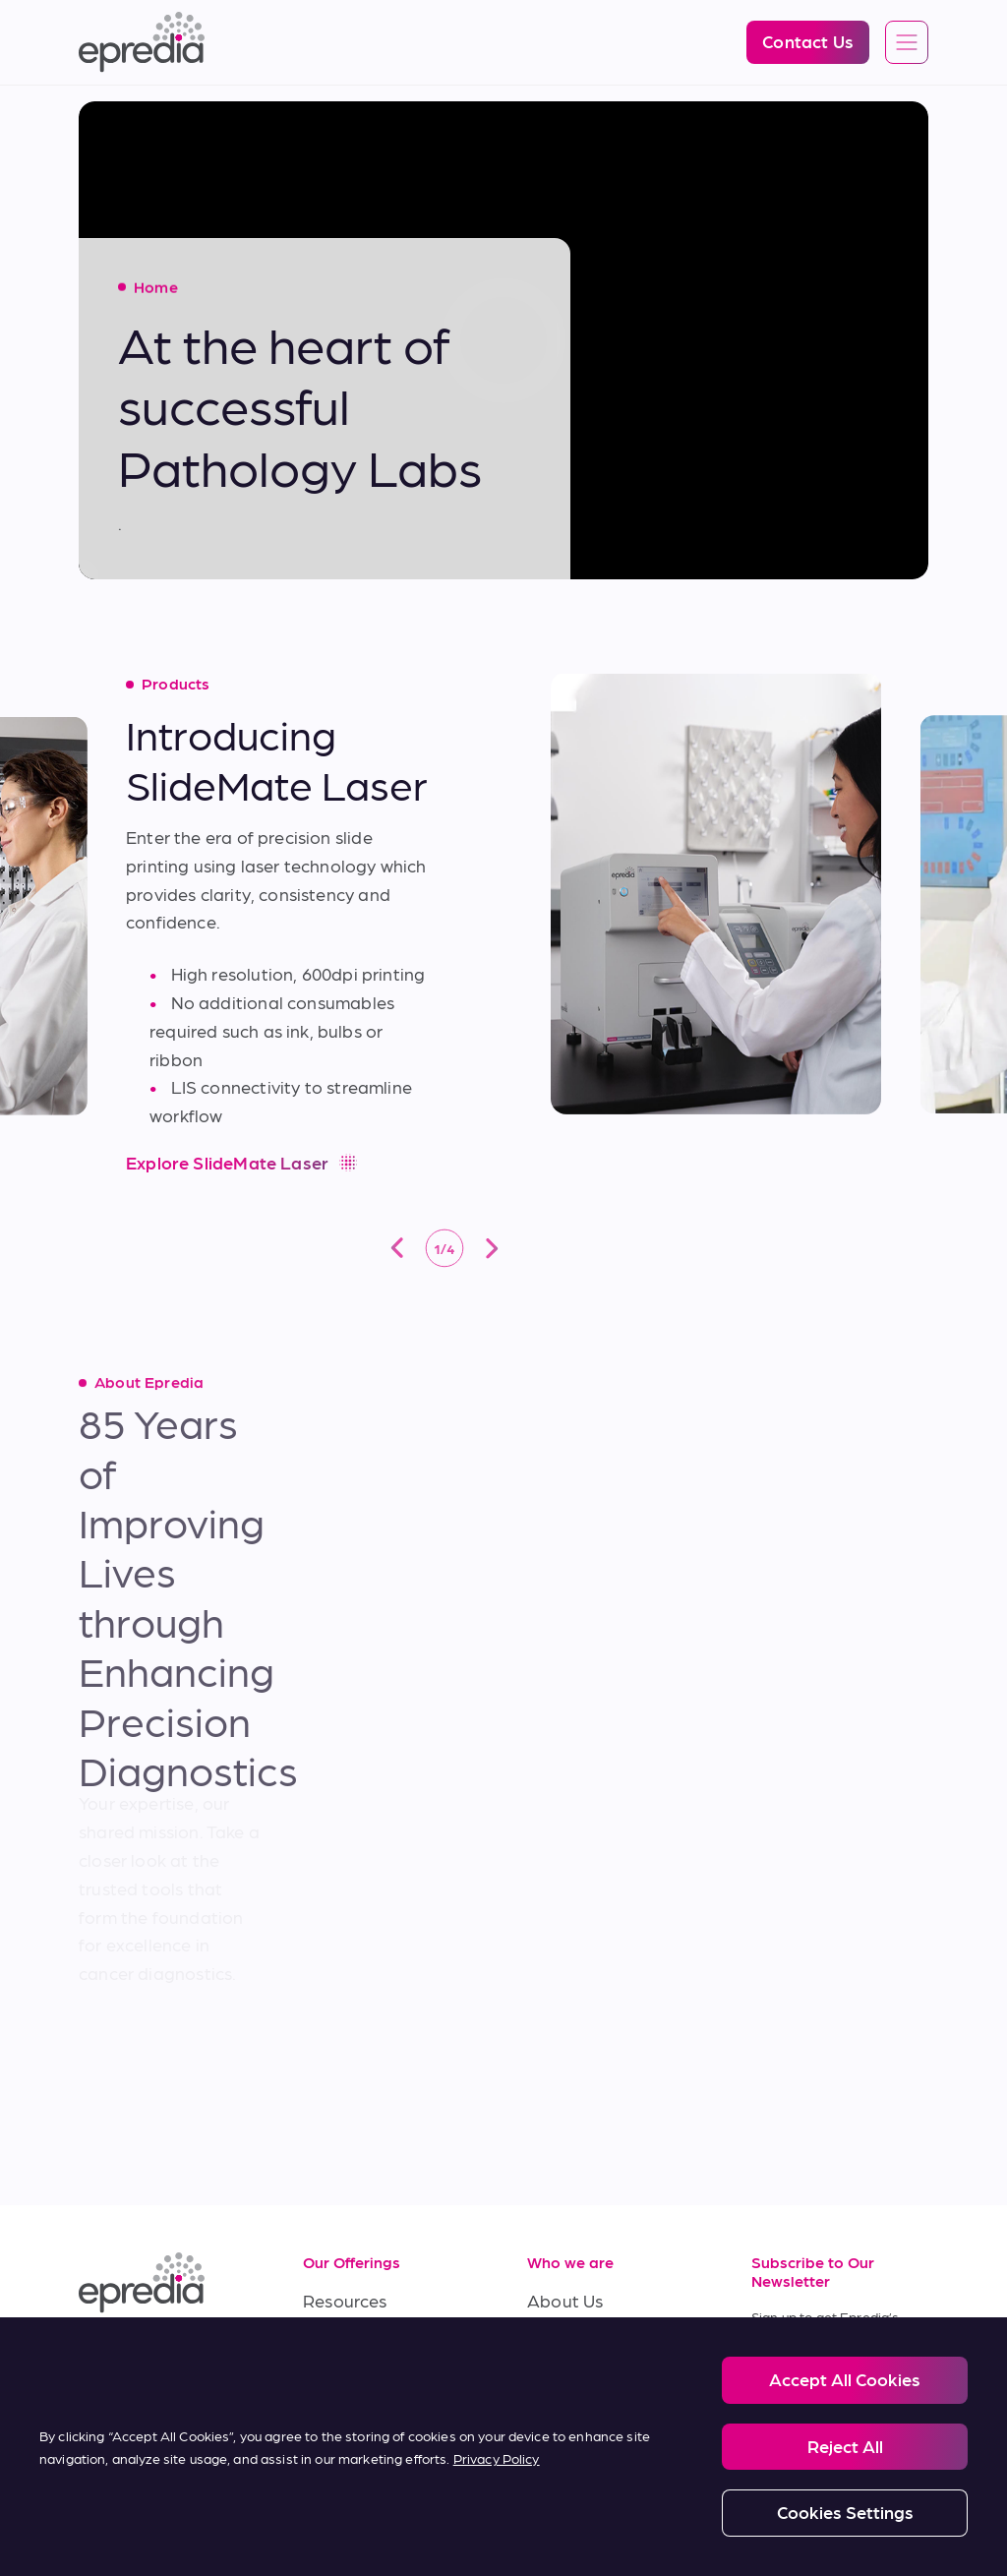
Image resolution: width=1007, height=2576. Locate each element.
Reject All (845, 2445)
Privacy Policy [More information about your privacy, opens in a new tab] (496, 2458)
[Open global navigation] (906, 43)
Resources (345, 2300)
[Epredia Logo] (142, 42)
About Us (565, 2300)
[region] (503, 2446)
